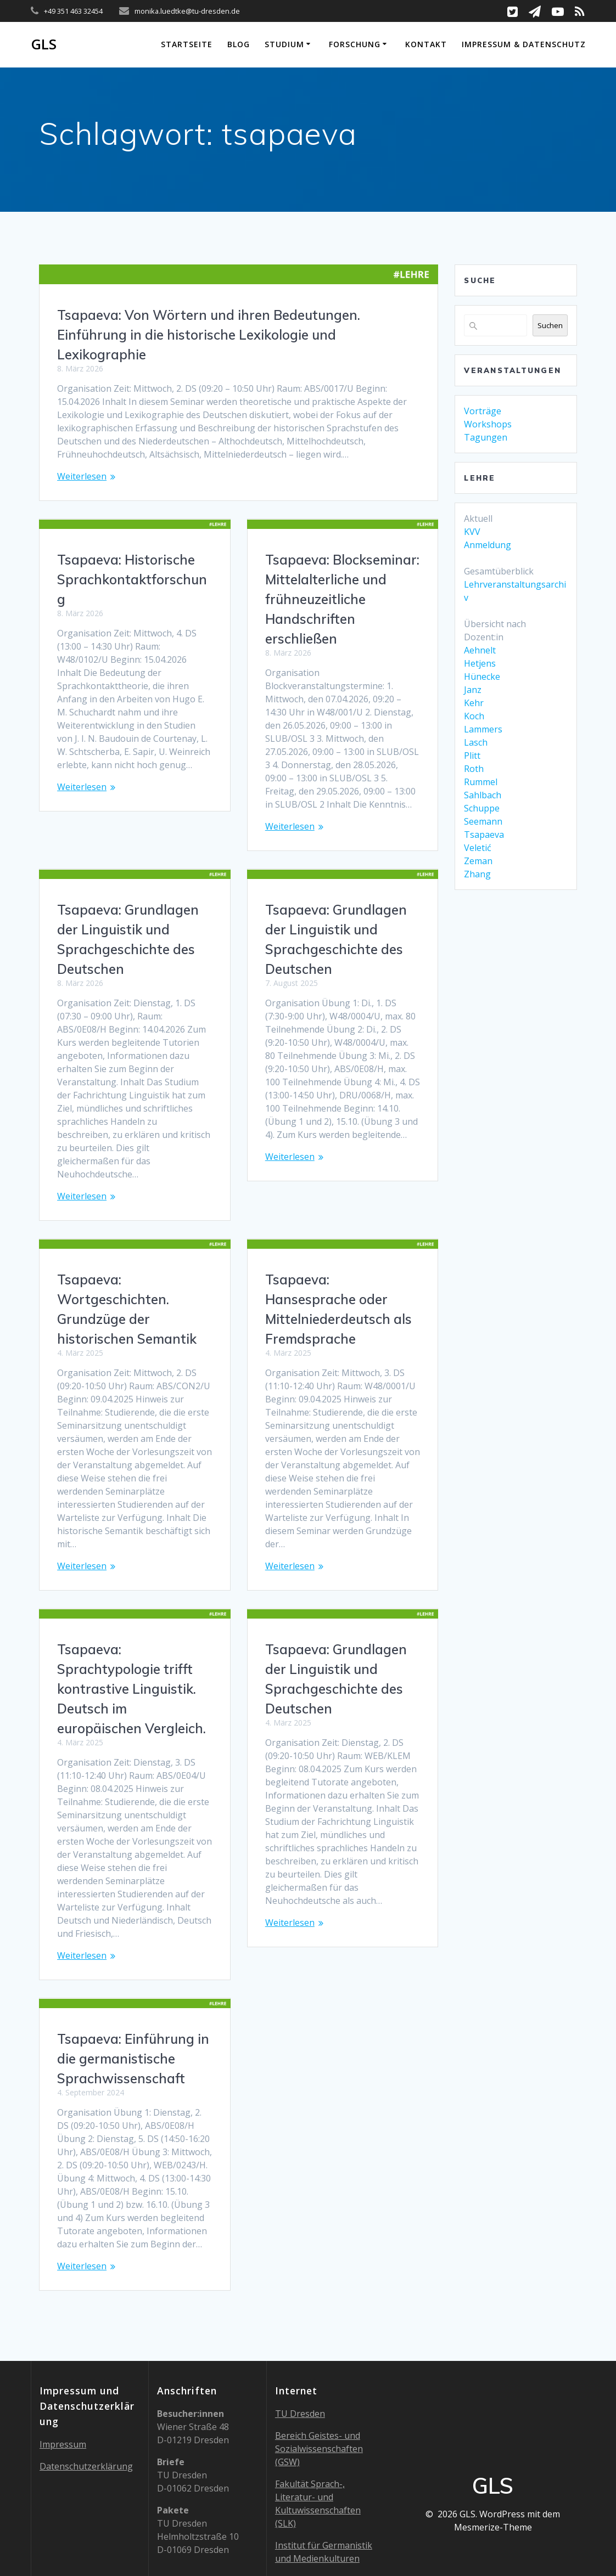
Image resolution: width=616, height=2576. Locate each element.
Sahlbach (482, 795)
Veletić (477, 848)
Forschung (354, 44)
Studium (284, 44)
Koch (474, 716)
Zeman (478, 861)
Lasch (476, 742)
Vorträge (482, 411)
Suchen (550, 325)
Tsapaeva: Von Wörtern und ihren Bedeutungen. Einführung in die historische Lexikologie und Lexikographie (208, 335)
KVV (472, 532)
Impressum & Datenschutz (524, 44)
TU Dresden (300, 2342)
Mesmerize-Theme (493, 2455)
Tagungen (485, 437)
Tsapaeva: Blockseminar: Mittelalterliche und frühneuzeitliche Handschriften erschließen (342, 599)
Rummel (480, 782)
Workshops (488, 424)
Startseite (186, 44)
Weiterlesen (82, 476)
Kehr (474, 703)
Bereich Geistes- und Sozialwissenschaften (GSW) (319, 2377)
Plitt (472, 755)
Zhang (477, 874)
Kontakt (426, 44)
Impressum (63, 2372)
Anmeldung (487, 545)
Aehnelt (480, 650)
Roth (474, 769)
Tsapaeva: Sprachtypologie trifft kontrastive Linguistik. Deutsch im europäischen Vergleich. (131, 1649)
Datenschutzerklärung (86, 2394)
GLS (44, 44)
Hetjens (480, 663)
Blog (238, 44)
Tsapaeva (484, 834)
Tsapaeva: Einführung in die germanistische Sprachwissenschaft (341, 1986)
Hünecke (482, 676)
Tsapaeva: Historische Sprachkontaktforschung (132, 579)
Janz (472, 690)
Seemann (483, 821)
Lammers (483, 729)
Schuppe (482, 808)
